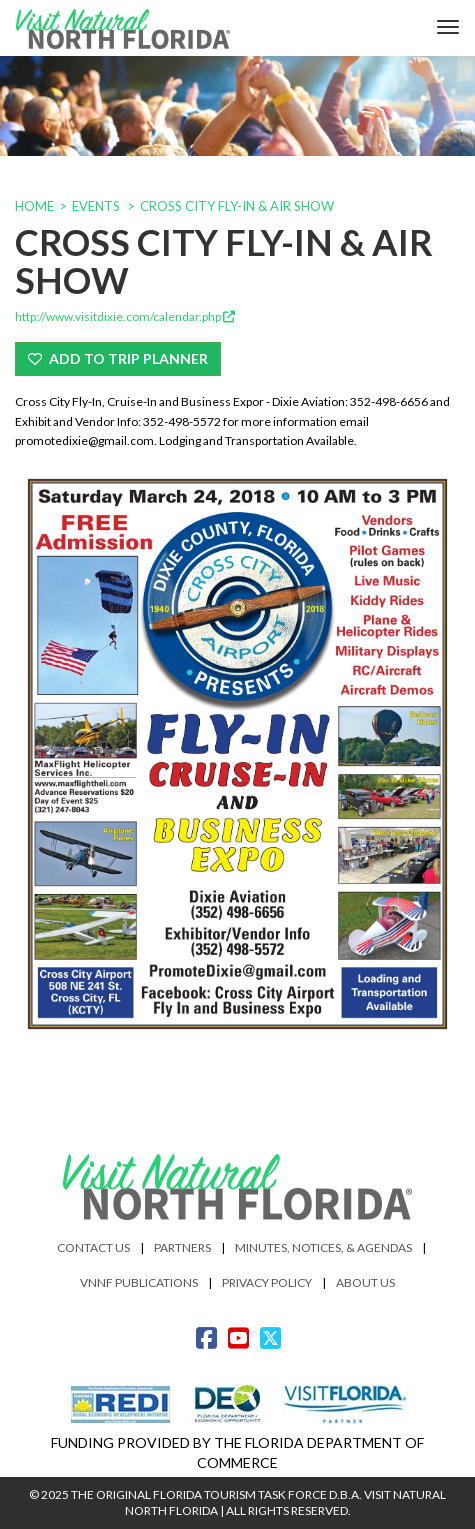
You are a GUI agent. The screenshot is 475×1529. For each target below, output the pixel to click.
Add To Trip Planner (118, 358)
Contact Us (93, 1247)
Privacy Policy (267, 1282)
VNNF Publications (139, 1282)
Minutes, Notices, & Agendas (323, 1247)
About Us (365, 1282)
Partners (182, 1247)
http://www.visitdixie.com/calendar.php (125, 316)
